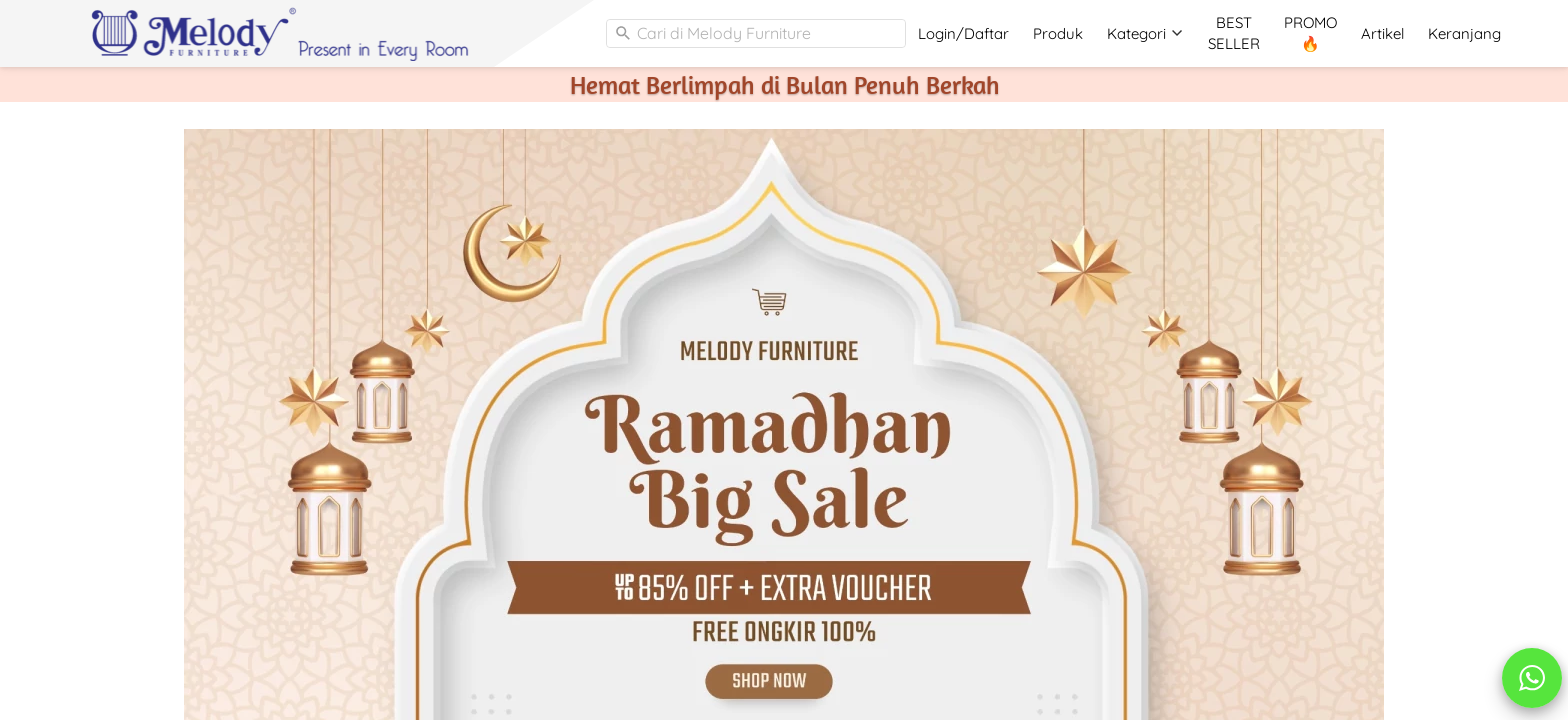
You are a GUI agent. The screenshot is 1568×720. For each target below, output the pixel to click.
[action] (1532, 678)
